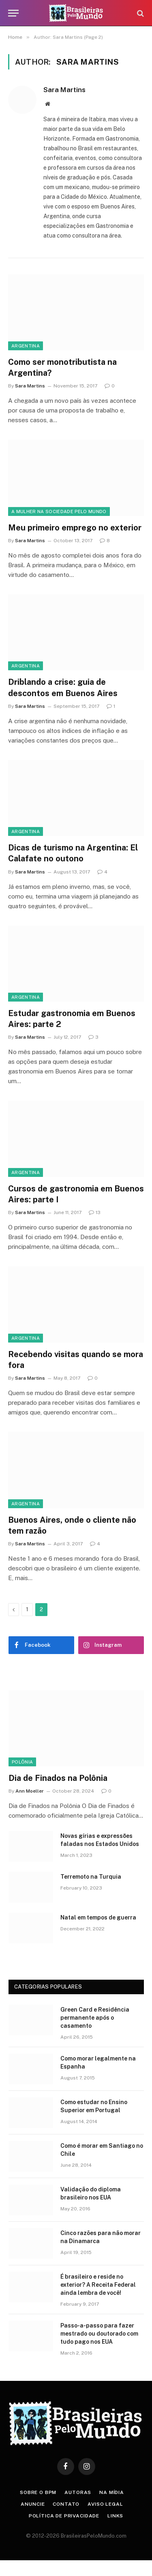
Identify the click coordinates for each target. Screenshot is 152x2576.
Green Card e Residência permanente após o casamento (94, 2017)
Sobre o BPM (38, 2492)
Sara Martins (64, 90)
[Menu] (13, 13)
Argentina (25, 345)
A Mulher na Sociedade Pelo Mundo (59, 511)
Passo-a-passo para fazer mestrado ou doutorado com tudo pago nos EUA (99, 2333)
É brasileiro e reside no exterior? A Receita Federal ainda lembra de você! (98, 2284)
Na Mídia (111, 2492)
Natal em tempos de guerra (98, 1917)
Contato (66, 2504)
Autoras (77, 2492)
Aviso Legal (105, 2504)
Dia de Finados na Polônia (58, 1778)
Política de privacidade (64, 2516)
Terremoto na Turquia (90, 1876)
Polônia (22, 1761)
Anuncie (33, 2504)
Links (115, 2516)
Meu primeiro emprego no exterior (74, 527)
